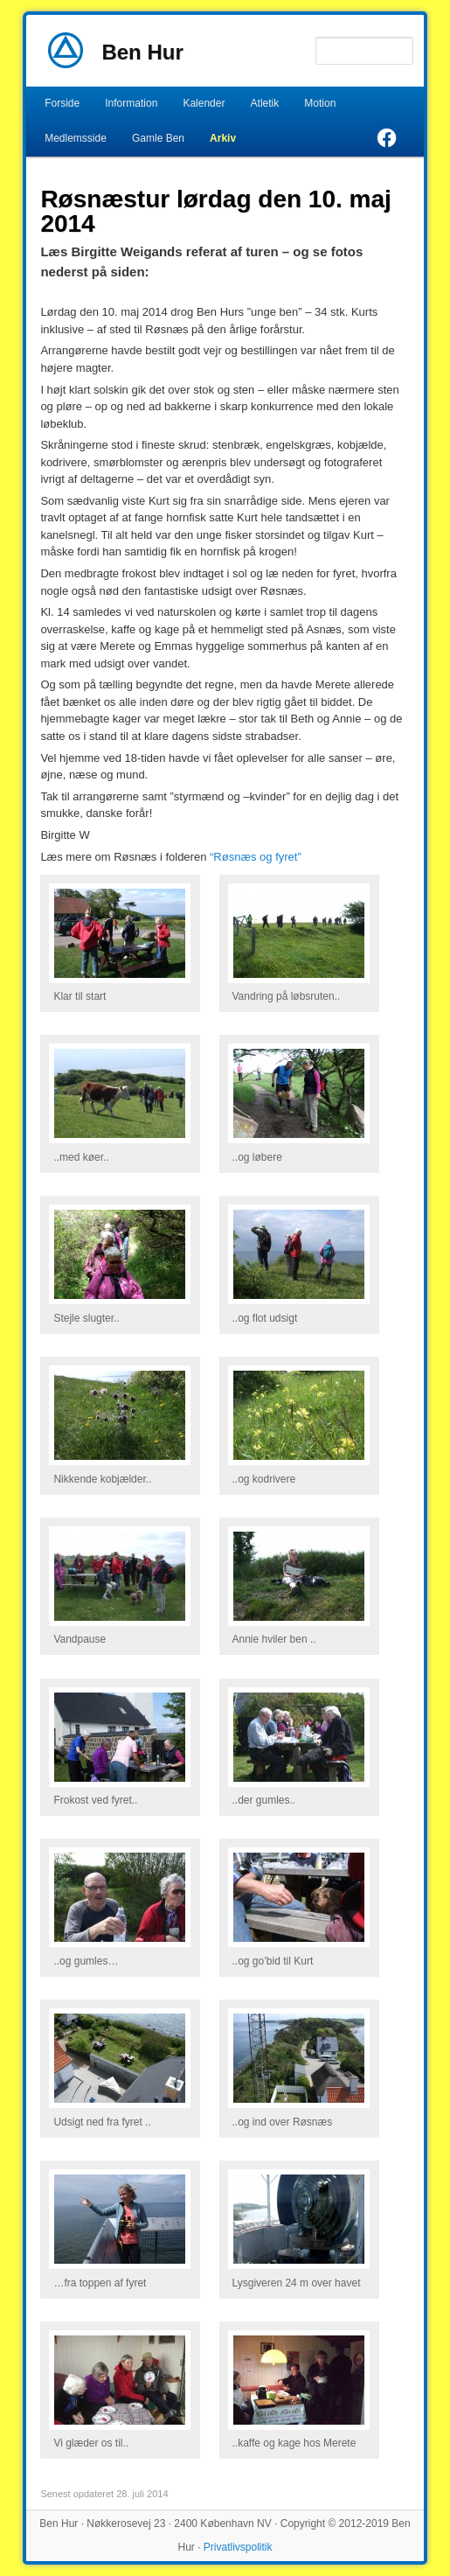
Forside (62, 103)
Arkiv (223, 138)
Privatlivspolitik (238, 2547)
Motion (320, 103)
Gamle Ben (158, 138)
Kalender (204, 103)
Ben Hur (142, 52)
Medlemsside (76, 138)
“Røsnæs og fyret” (255, 856)
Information (131, 103)
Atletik (265, 103)
